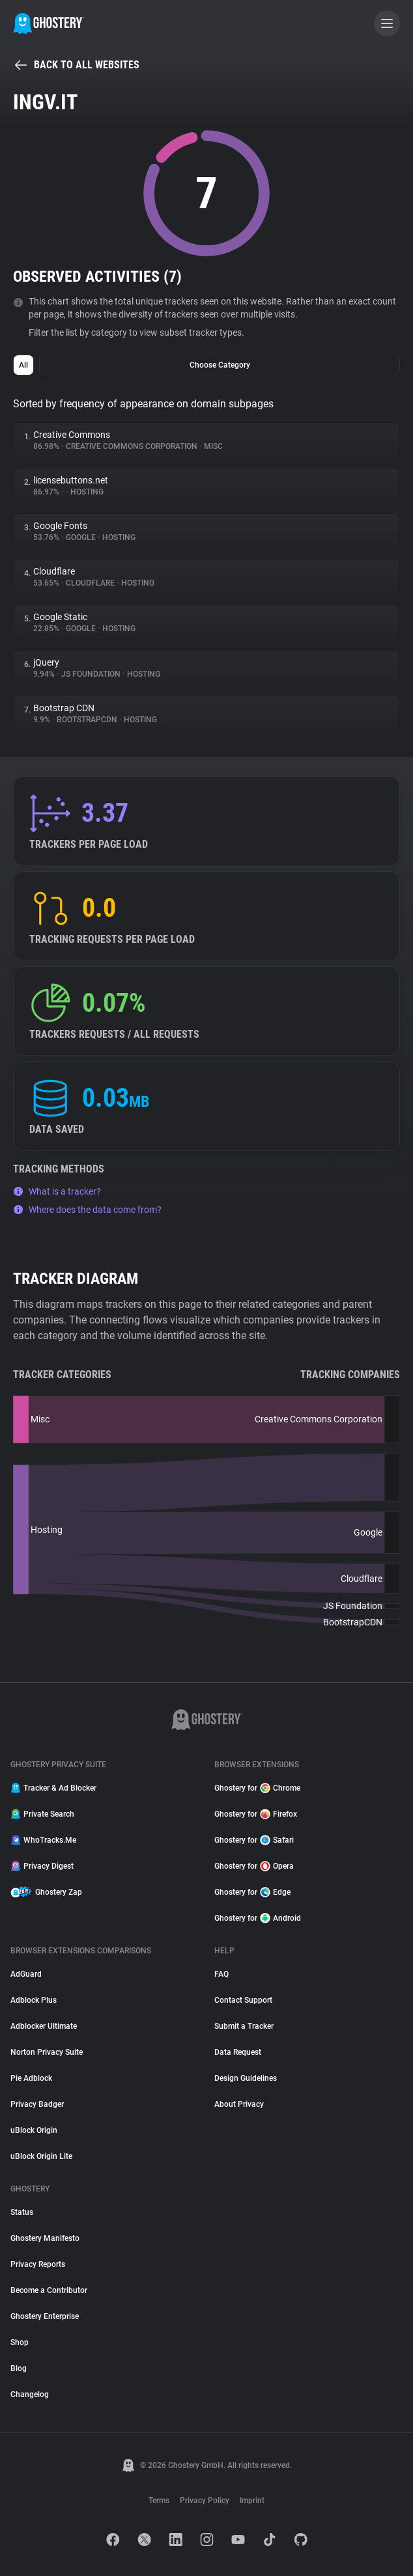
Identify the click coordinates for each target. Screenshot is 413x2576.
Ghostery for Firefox (255, 1814)
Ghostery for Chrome (257, 1788)
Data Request (237, 2052)
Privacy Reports (37, 2264)
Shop (19, 2342)
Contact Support (243, 2000)
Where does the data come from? (87, 1209)
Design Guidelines (245, 2078)
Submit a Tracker (244, 2026)
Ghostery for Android (257, 1918)
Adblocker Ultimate (43, 2026)
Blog (18, 2368)
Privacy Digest (42, 1866)
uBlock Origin (33, 2130)
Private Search (42, 1814)
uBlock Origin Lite (41, 2156)
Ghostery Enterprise (44, 2316)
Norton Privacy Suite (46, 2052)
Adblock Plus (33, 2000)
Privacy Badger (37, 2104)
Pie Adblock (31, 2078)
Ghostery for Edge (252, 1892)
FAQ (221, 1974)
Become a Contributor (48, 2290)
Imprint (252, 2500)
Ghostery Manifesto (44, 2238)
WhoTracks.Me (43, 1840)
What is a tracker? (57, 1191)
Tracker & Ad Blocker (53, 1788)
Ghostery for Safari (254, 1840)
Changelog (29, 2394)
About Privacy (239, 2104)
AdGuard (26, 1974)
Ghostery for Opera (254, 1866)
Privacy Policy (204, 2500)
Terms (159, 2500)
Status (21, 2212)
